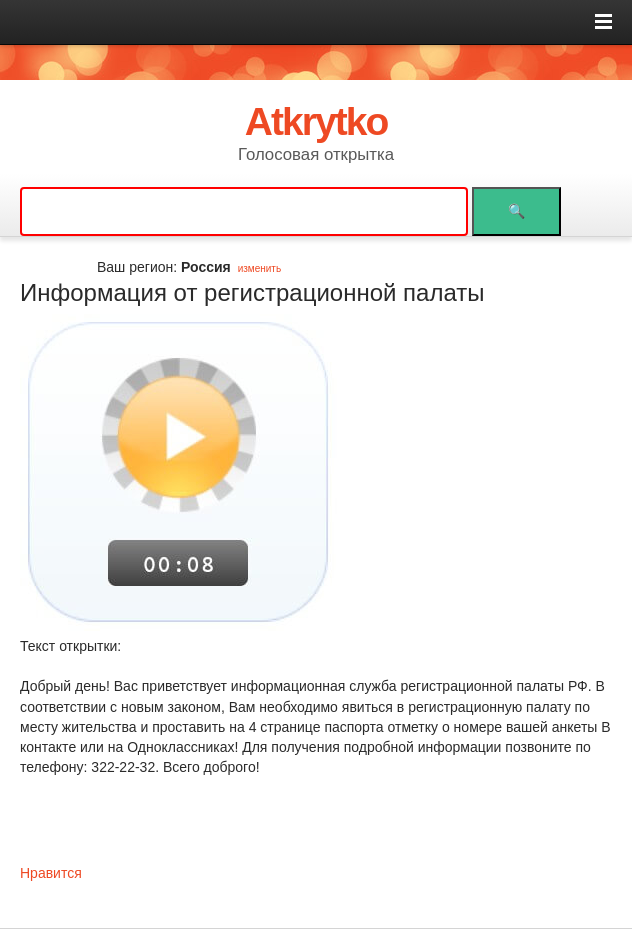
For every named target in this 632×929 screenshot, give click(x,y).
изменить (260, 268)
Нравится (51, 873)
